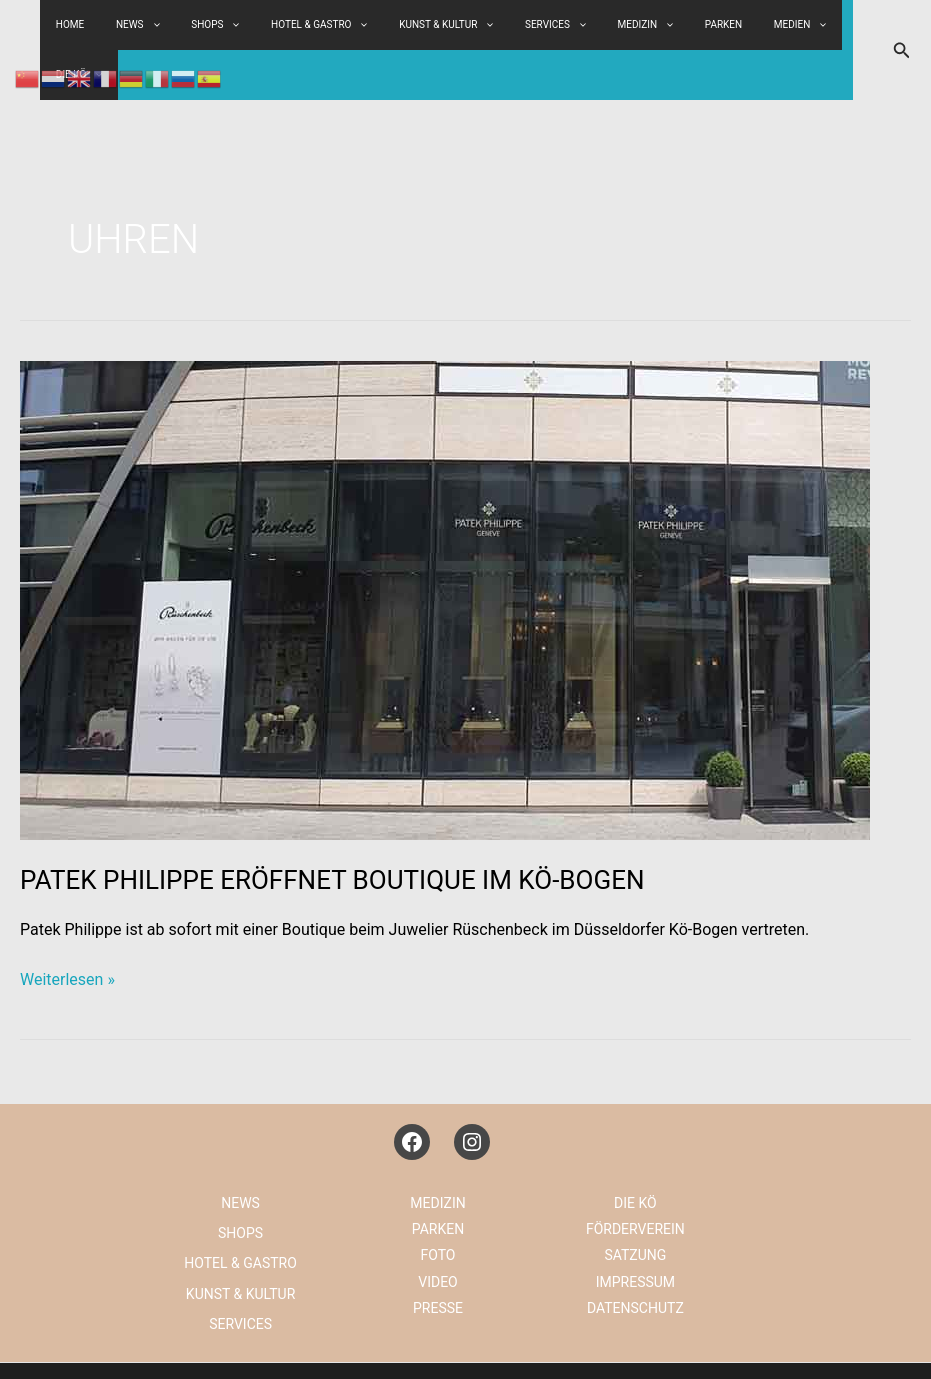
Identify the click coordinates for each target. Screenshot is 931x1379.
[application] (246, 25)
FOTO (438, 1205)
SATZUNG (635, 1205)
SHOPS (230, 25)
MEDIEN (744, 25)
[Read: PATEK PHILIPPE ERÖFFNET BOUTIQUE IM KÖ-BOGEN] (445, 549)
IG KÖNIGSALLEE (709, 1345)
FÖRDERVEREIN (635, 1179)
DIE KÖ (814, 25)
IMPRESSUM (635, 1232)
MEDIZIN (613, 25)
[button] (902, 25)
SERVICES (535, 25)
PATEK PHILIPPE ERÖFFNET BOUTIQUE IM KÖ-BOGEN (332, 830)
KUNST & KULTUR (437, 25)
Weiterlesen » (67, 930)
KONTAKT (817, 1345)
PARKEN (679, 24)
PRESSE (438, 1258)
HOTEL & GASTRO (322, 25)
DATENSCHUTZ (635, 1258)
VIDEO (438, 1232)
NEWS (240, 1153)
